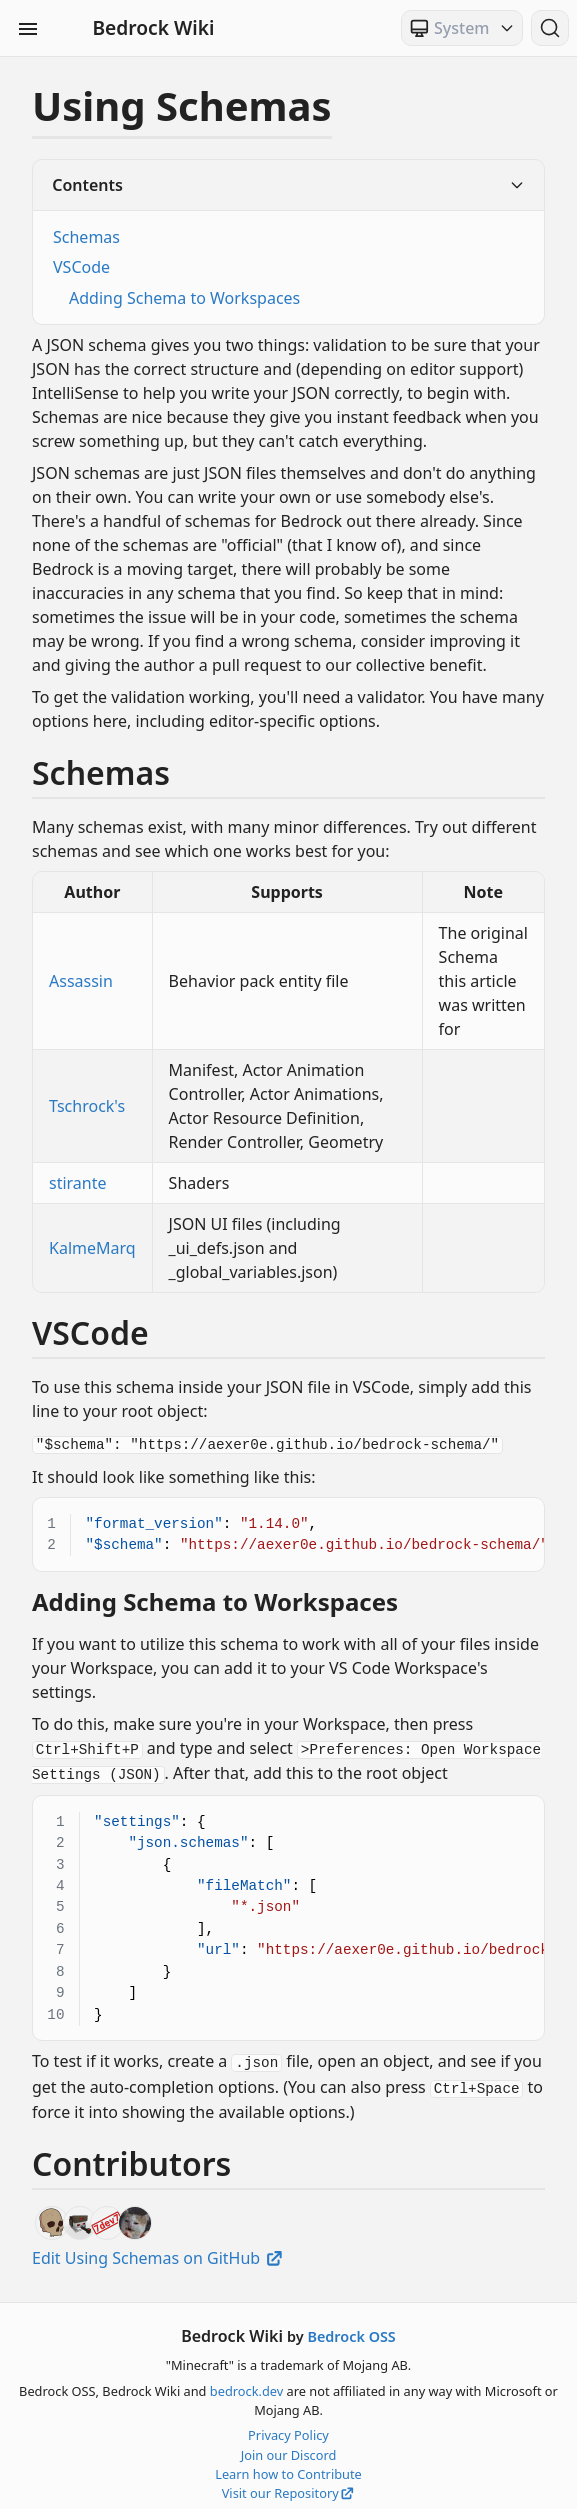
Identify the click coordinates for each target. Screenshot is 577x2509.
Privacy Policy (288, 2428)
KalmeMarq (92, 1248)
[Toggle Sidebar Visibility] (28, 28)
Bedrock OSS (351, 2329)
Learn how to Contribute (288, 2467)
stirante (78, 1183)
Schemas (86, 237)
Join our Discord (289, 2448)
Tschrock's (87, 1106)
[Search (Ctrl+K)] (550, 28)
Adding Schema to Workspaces (184, 298)
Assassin (81, 981)
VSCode (81, 267)
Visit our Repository (289, 2486)
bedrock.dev (246, 2384)
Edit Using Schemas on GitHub (158, 2251)
